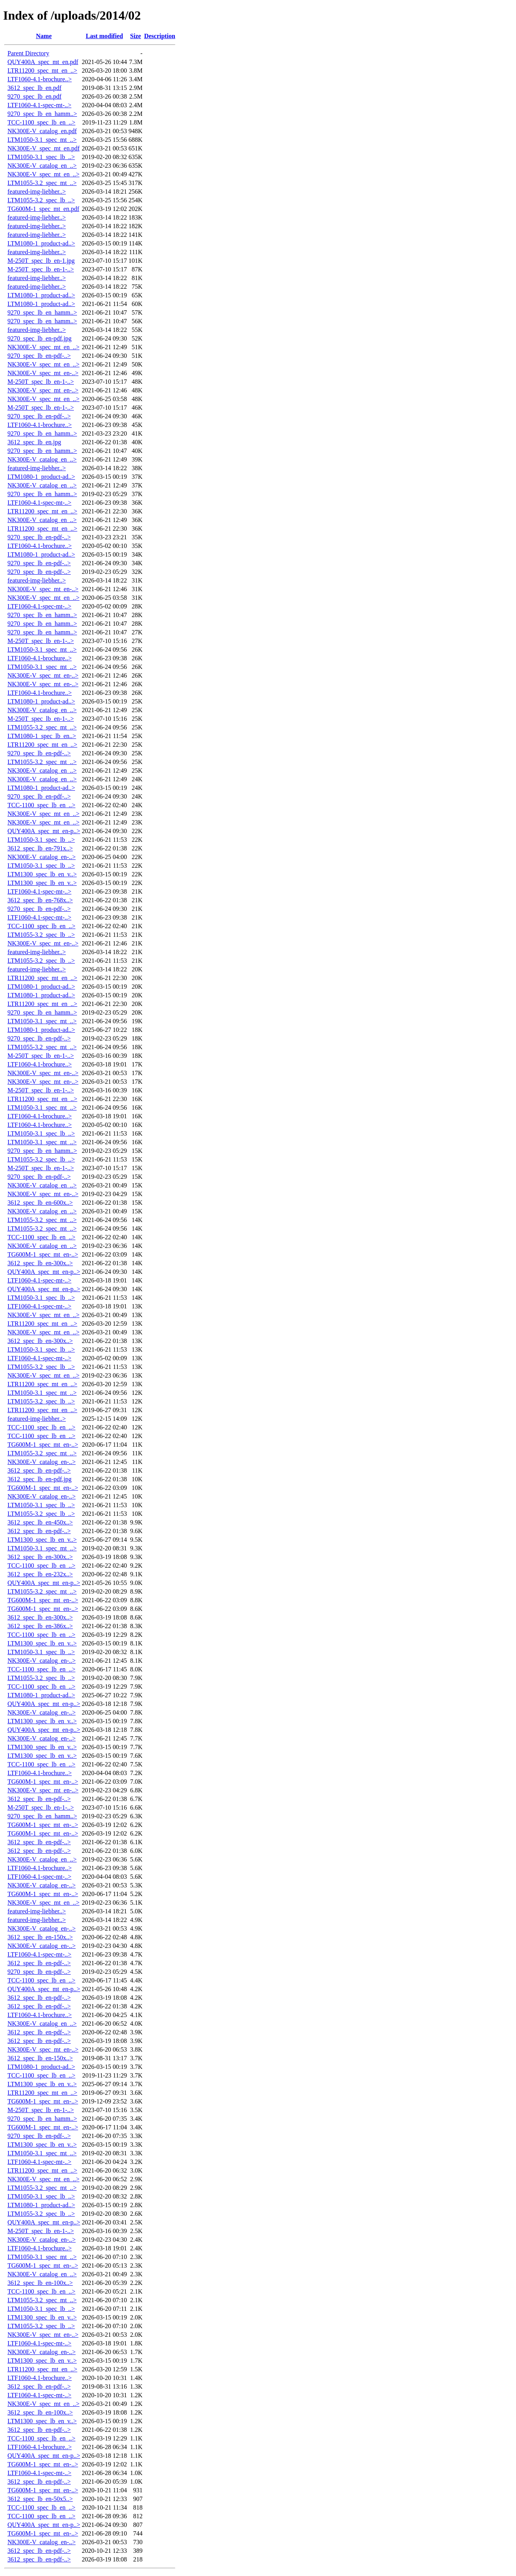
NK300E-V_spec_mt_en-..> (43, 373)
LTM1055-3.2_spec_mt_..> (42, 183)
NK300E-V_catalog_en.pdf (42, 131)
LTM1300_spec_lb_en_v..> (42, 874)
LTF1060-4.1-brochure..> (39, 79)
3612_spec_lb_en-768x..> (40, 900)
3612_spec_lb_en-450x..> (40, 1522)
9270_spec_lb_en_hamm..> (42, 113)
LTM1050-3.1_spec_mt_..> (42, 139)
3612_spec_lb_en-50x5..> (40, 2498)
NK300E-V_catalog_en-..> (41, 857)
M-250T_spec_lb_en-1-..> (40, 269)
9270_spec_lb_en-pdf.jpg (39, 338)
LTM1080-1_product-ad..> (41, 243)
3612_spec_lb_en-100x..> (40, 2282)
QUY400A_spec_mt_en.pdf (42, 62)
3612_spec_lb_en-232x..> (40, 1574)
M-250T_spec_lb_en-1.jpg (41, 260)
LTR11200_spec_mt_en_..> (42, 70)
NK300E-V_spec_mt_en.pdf (43, 148)
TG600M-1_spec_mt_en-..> (42, 1254)
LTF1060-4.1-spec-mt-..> (39, 105)
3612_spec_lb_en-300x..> (40, 1263)
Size (135, 36)
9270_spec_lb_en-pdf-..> (39, 355)
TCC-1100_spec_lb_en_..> (41, 122)
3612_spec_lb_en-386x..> (40, 1626)
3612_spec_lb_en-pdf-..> (39, 1470)
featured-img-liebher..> (36, 191)
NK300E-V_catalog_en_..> (42, 165)
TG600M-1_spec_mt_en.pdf (43, 208)
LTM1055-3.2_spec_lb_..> (41, 200)
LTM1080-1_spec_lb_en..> (41, 736)
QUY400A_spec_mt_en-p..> (43, 831)
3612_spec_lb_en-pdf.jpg (39, 1479)
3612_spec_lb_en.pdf (34, 87)
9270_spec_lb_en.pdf (34, 96)
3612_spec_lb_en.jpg (34, 442)
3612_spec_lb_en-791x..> (40, 848)
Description (159, 36)
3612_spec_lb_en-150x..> (40, 1937)
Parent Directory (28, 53)
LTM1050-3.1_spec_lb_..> (41, 157)
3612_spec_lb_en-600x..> (40, 1202)
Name (44, 36)
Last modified (104, 36)
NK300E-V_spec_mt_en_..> (43, 174)
